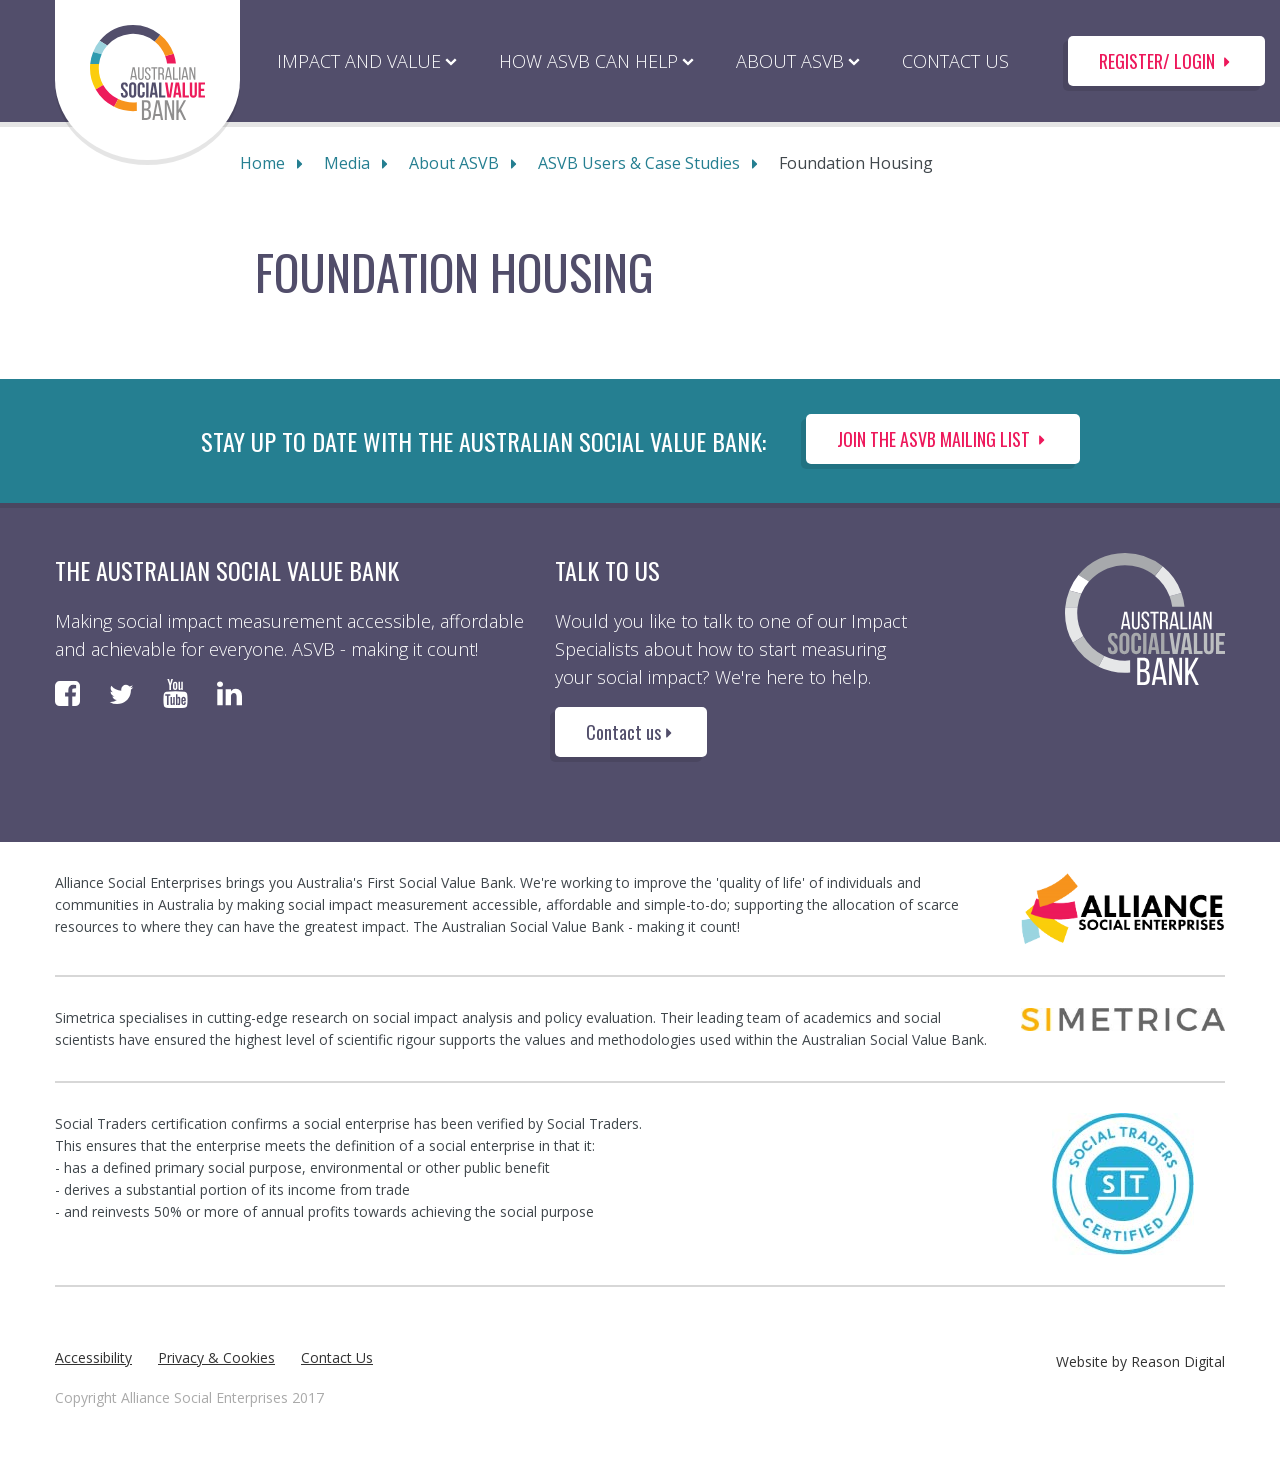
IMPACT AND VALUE (359, 61)
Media (347, 163)
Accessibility (93, 1357)
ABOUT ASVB (790, 61)
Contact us (631, 732)
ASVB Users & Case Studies (639, 163)
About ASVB (454, 163)
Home (262, 163)
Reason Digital (1178, 1361)
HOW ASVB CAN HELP (588, 61)
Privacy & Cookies (216, 1357)
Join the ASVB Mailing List (943, 439)
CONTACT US (955, 61)
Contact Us (337, 1357)
